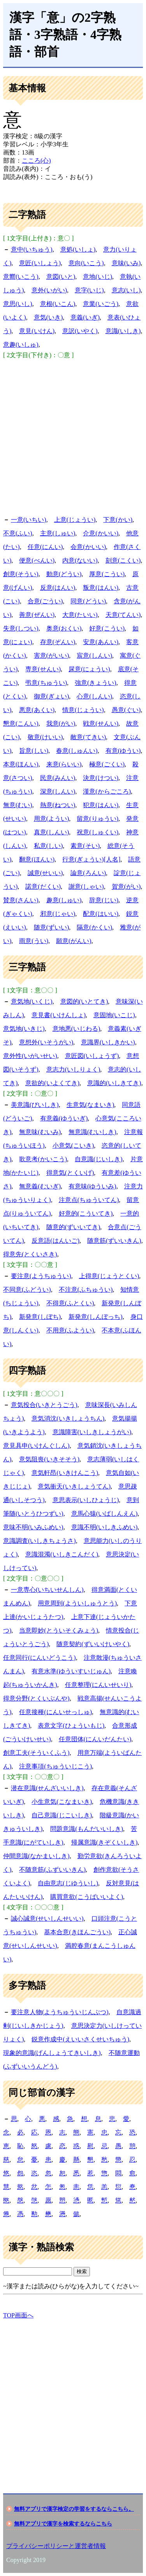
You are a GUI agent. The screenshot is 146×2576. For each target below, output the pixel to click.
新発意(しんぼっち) (96, 1316)
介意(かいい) (100, 533)
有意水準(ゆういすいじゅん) (71, 1671)
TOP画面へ (18, 2315)
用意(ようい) (51, 818)
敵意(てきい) (88, 737)
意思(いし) (17, 304)
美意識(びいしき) (35, 1104)
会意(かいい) (88, 547)
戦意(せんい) (100, 723)
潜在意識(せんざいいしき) (47, 1788)
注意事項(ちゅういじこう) (55, 1766)
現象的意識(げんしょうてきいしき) (52, 2053)
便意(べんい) (37, 560)
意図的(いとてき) (84, 1001)
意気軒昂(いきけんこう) (65, 1473)
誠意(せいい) (45, 873)
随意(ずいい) (51, 927)
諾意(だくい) (43, 886)
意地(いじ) (97, 276)
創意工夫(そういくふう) (36, 1752)
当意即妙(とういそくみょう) (58, 1630)
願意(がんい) (73, 941)
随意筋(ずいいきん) (114, 1240)
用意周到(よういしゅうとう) (77, 1603)
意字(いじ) (89, 290)
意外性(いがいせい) (30, 1056)
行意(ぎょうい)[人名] (91, 859)
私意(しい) (48, 845)
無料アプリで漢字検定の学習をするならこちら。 (74, 2509)
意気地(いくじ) (32, 1001)
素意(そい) (85, 845)
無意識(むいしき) (92, 1132)
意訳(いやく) (80, 331)
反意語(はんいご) (55, 1240)
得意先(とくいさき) (30, 1254)
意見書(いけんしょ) (59, 1015)
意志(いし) (126, 290)
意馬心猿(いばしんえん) (104, 1513)
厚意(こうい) (107, 574)
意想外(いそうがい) (46, 1042)
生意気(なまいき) (90, 1104)
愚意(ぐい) (126, 710)
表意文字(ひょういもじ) (71, 1725)
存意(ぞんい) (58, 642)
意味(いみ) (126, 263)
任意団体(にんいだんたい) (95, 1739)
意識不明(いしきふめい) (104, 1527)
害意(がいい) (51, 655)
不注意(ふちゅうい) (86, 1289)
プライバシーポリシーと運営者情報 (56, 2546)
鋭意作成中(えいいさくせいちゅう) (80, 2039)
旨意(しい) (33, 750)
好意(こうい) (107, 628)
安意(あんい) (100, 642)
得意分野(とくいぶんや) (36, 1698)
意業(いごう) (100, 304)
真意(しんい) (51, 832)
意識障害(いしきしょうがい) (92, 1432)
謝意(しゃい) (86, 886)
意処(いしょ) (78, 249)
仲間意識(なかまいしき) (36, 1856)
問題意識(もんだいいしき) (86, 1829)
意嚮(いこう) (21, 276)
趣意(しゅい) (64, 900)
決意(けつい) (100, 778)
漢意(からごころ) (107, 791)
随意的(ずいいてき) (73, 1227)
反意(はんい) (58, 587)
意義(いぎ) (85, 317)
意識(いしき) (123, 331)
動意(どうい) (64, 574)
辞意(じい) (103, 900)
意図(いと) (61, 276)
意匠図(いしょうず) (92, 1056)
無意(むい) (17, 805)
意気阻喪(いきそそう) (49, 1459)
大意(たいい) (80, 614)
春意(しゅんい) (77, 750)
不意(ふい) (17, 533)
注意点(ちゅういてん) (89, 1200)
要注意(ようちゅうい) (41, 1276)
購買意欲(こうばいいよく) (86, 1896)
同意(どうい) (88, 601)
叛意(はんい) (100, 587)
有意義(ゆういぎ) (64, 1118)
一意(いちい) (28, 519)
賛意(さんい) (21, 900)
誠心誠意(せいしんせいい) (47, 1918)
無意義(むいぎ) (40, 1186)
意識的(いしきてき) (114, 1083)
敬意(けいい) (45, 737)
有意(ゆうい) (123, 750)
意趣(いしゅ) (21, 344)
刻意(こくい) (123, 560)
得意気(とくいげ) (70, 1172)
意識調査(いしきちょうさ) (39, 1540)
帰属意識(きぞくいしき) (104, 1842)
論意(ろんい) (88, 873)
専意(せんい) (43, 669)
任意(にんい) (45, 547)
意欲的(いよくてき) (52, 1083)
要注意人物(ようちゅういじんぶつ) (60, 2012)
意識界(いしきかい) (108, 1042)
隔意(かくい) (94, 927)
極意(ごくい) (107, 764)
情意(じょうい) (83, 710)
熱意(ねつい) (58, 805)
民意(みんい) (58, 778)
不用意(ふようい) (70, 1330)
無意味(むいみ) (40, 1132)
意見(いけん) (37, 331)
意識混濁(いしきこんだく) (61, 1554)
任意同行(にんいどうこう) (39, 1657)
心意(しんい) (94, 696)
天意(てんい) (123, 614)
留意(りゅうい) (97, 818)
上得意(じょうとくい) (109, 1276)
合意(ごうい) (45, 601)
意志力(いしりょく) (73, 1069)
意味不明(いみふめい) (33, 1527)
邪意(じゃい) (58, 913)
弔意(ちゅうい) (46, 682)
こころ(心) (36, 160)
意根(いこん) (58, 304)
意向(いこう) (86, 263)
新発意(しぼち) (40, 1316)
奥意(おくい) (64, 628)
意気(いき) (48, 317)
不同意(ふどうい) (27, 1289)
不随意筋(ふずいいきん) (52, 1869)
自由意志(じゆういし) (68, 1883)
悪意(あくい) (37, 710)
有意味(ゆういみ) (92, 1186)
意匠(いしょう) (40, 263)
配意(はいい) (100, 913)
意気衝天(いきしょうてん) (74, 1486)
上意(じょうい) (75, 519)
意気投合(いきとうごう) (44, 1405)
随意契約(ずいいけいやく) (92, 1644)
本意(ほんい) (21, 764)
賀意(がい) (126, 886)
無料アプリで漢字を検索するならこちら (63, 2523)
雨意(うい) (33, 941)
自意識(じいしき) (99, 1159)
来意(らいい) (64, 764)
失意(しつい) (21, 628)
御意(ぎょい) (51, 696)
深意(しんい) (58, 791)
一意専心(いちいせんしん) (47, 1589)
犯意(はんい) (100, 805)
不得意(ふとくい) (70, 1303)
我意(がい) (61, 723)
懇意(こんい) (21, 723)
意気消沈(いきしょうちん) (68, 1418)
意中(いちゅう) (32, 249)
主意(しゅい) (58, 533)
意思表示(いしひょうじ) (86, 1500)
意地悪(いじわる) (76, 1028)
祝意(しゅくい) (97, 832)
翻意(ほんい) (37, 859)
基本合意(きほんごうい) (77, 1932)
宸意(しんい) (94, 655)
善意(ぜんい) (37, 614)
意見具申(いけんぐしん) (36, 1445)
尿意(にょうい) (89, 669)
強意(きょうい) (95, 682)
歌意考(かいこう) (43, 1159)
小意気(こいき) (73, 1145)
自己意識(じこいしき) (62, 1815)
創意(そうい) (21, 574)
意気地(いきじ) (24, 1028)
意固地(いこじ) (114, 1015)
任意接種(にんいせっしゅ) (55, 1712)
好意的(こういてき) (86, 1213)
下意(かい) (117, 519)
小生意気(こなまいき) (62, 1801)
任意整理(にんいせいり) (98, 1684)
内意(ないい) (80, 560)
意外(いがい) (49, 290)
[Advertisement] (73, 436)
